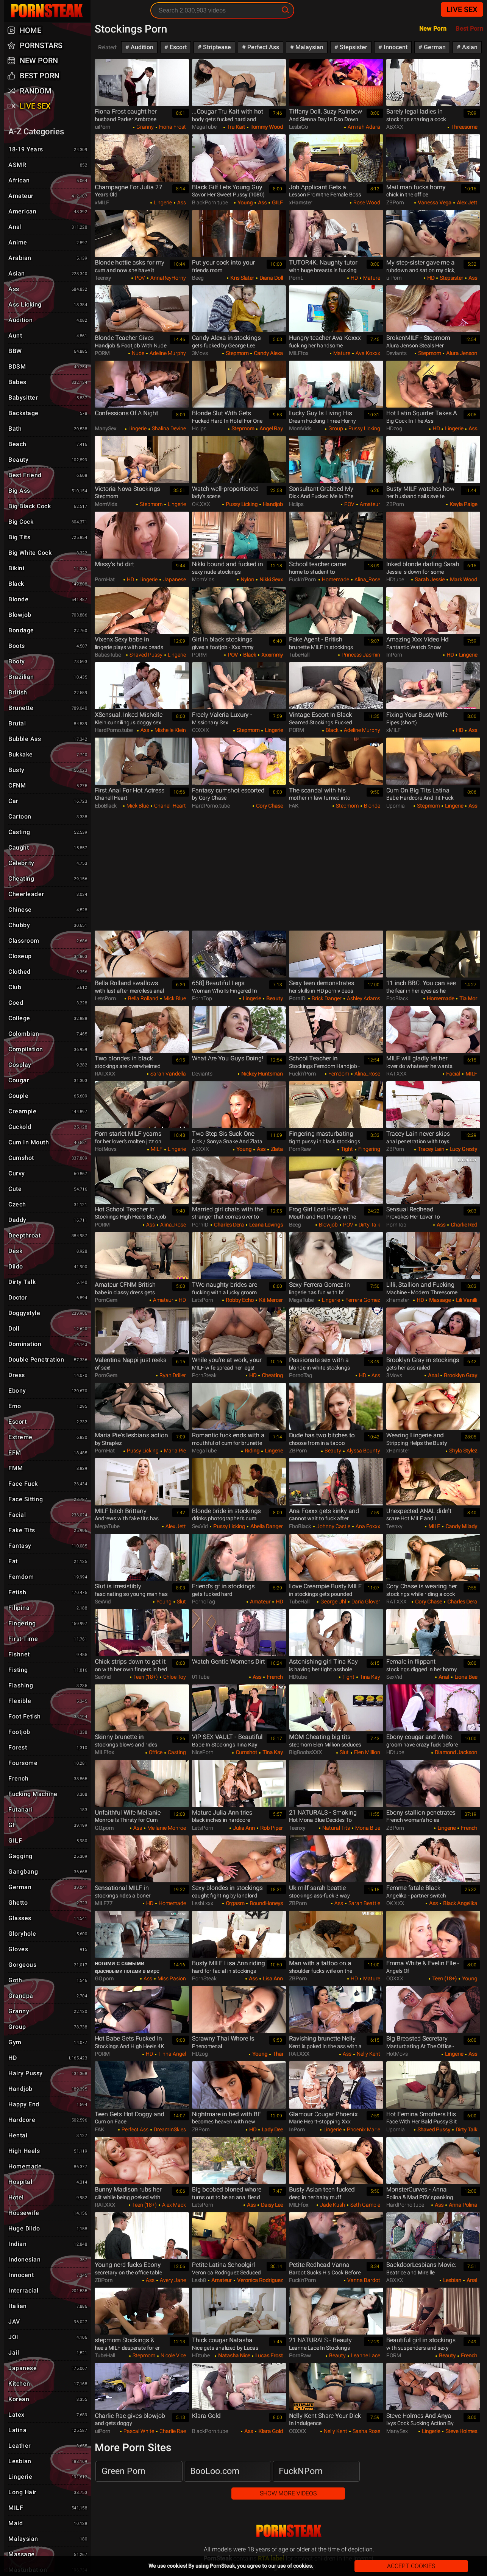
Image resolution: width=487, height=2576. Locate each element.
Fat (48, 1562)
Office (155, 1752)
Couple (48, 1096)
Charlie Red (463, 1225)
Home (30, 30)
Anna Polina (462, 2205)
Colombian (48, 1034)
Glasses (48, 1918)
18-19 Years (48, 150)
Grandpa (48, 1996)
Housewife (48, 2213)
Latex (48, 2415)
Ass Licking (48, 305)
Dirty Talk (368, 1225)
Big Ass (48, 491)
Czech (48, 1205)
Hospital (48, 2182)
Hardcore (48, 2120)
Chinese (48, 910)
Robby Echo (239, 1300)
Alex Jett (466, 202)
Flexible (48, 1701)
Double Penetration (48, 1360)
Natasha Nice (233, 2355)
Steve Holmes (460, 2431)
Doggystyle (48, 1313)
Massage (439, 1300)
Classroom (48, 941)
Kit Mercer (270, 1300)
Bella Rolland (142, 998)
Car (48, 801)
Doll (48, 1329)
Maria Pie (174, 1451)
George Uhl (332, 1602)
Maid (48, 2524)
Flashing (48, 1686)
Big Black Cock (48, 507)
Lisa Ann (272, 1978)
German (434, 47)
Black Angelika (459, 1903)
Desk (48, 1251)
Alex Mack (173, 2205)
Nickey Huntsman (261, 1074)
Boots (48, 646)
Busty (48, 770)
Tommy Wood (266, 127)
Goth (48, 1981)
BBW (48, 351)
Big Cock (48, 522)
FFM (48, 1453)
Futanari (48, 1810)
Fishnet (48, 1655)
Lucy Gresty (462, 1149)
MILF (470, 1074)
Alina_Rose (366, 579)
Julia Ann (243, 1828)
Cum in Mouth (48, 1143)
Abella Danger (266, 1526)
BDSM (48, 367)
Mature (371, 278)
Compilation (48, 1050)
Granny (144, 127)
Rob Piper (271, 1828)
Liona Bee (465, 1677)
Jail (48, 2353)
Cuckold (48, 1127)
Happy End (48, 2105)
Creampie (48, 1112)
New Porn (432, 28)
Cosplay (48, 1065)
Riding (251, 1451)
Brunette (48, 708)
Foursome (48, 1763)
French (274, 1677)
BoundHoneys (265, 1903)
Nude (137, 353)
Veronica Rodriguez (259, 2280)
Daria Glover (365, 1602)
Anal (433, 1375)
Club (48, 988)
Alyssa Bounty (362, 1451)
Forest (48, 1748)
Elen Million (366, 1752)
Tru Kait (235, 127)
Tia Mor (467, 998)
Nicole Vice (172, 2355)
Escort (177, 47)
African (48, 181)
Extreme (48, 1438)
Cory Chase (269, 806)
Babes (48, 382)
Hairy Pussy (48, 2074)
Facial (452, 1074)
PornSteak (289, 2530)
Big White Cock (48, 553)
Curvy (48, 1174)
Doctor (48, 1298)
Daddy (48, 1220)
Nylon (246, 579)
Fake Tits (48, 1531)
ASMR (48, 165)
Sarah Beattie (363, 1903)
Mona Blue (367, 1828)
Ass (181, 202)
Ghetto (48, 1903)
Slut (181, 1602)
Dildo (48, 1267)
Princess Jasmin (360, 655)
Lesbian (451, 2280)
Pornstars (41, 45)
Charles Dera (228, 1225)
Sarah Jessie (429, 579)
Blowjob (328, 1225)
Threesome (463, 127)
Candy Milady (460, 1526)
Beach (48, 444)
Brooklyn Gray (460, 1375)
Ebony (48, 1391)
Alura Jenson (461, 353)
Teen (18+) (145, 1677)
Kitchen (48, 2384)
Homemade (335, 579)
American (48, 212)
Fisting (48, 1670)
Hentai (48, 2136)
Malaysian (308, 47)
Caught (48, 848)
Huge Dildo (48, 2229)
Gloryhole (48, 1934)
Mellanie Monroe (166, 1828)
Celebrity (48, 863)
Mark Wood (463, 579)
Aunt (48, 336)
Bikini (48, 569)
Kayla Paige (462, 504)
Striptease (216, 47)
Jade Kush (332, 2205)
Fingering (368, 1149)
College (48, 1019)
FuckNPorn (301, 2471)
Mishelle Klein (169, 730)
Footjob (48, 1732)
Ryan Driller (172, 1375)
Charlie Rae (172, 2431)
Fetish (48, 1593)
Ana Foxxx (367, 1526)
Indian (48, 2244)
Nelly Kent (368, 2054)
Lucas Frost (268, 2355)
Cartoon (48, 817)
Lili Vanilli (466, 1300)
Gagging (48, 1856)
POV (139, 278)
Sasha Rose (365, 2431)
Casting (176, 1752)
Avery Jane (172, 2280)
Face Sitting (48, 1500)
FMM (48, 1469)
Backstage (48, 413)
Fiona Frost (172, 127)
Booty (48, 662)
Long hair (48, 2493)
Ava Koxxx (367, 353)
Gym (48, 2043)
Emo (48, 1406)
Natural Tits (335, 1828)
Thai (277, 2054)
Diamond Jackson (455, 1752)
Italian (48, 2306)
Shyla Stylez (462, 1451)
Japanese (174, 579)
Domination (48, 1344)
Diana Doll (270, 278)
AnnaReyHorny (167, 278)
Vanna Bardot (363, 2280)
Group (335, 428)
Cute (48, 1189)
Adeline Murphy (167, 353)
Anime (48, 243)
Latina (48, 2431)
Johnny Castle (332, 1526)
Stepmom (236, 353)
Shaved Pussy (145, 655)
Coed (48, 1003)
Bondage (48, 631)
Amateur (369, 504)
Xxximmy (271, 655)
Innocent (394, 47)
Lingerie (162, 202)
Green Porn (123, 2471)
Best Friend (48, 476)
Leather (48, 2446)
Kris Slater (241, 278)
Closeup (48, 957)
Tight (346, 1149)
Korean (48, 2399)
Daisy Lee (271, 2205)
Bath (48, 429)
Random (36, 90)
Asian (469, 47)
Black (249, 655)
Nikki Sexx (270, 579)
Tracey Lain (430, 1149)
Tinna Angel (171, 2054)
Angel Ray (270, 428)
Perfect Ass (262, 47)
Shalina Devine (168, 428)
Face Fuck (48, 1484)
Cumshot (245, 1752)
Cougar (48, 1081)
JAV (48, 2322)
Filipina (48, 1608)
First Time (48, 1639)
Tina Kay (369, 1677)
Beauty (274, 998)
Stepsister (352, 47)
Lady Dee (272, 2129)
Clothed (48, 972)
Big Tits (48, 538)
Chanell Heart (169, 806)
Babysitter (48, 398)
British (48, 693)
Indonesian (48, 2260)
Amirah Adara (363, 127)
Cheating (272, 1375)
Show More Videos (288, 2493)
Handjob (272, 504)
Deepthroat (48, 1236)
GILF (277, 202)
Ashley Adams (363, 998)
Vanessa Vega (434, 202)
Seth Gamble (364, 2205)
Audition (141, 47)
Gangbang (48, 1872)
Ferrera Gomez (362, 1300)
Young (244, 202)
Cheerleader (48, 894)
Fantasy (48, 1546)
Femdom (338, 1074)
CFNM (48, 786)
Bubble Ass (48, 739)
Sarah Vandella (167, 1074)
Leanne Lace (365, 2355)
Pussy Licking (363, 428)
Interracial (48, 2291)
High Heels (48, 2151)
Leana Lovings (265, 1225)
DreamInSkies (169, 2129)
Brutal (48, 724)
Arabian (48, 258)
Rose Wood (366, 202)
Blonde (371, 806)
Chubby (48, 925)
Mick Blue (137, 806)
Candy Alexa (268, 353)
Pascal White (138, 2431)
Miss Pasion (171, 1978)
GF (48, 1825)
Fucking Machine (48, 1794)
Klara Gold (270, 2431)
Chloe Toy (174, 1677)
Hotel (48, 2198)
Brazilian (48, 677)
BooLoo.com (215, 2471)
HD (354, 278)
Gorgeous (48, 1965)
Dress (48, 1375)
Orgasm (234, 1903)
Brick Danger (326, 998)
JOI (48, 2337)
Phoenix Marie (363, 2129)
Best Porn (39, 75)
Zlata (276, 1149)
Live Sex (462, 9)
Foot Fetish (48, 1717)
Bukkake (48, 755)
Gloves (48, 1950)
